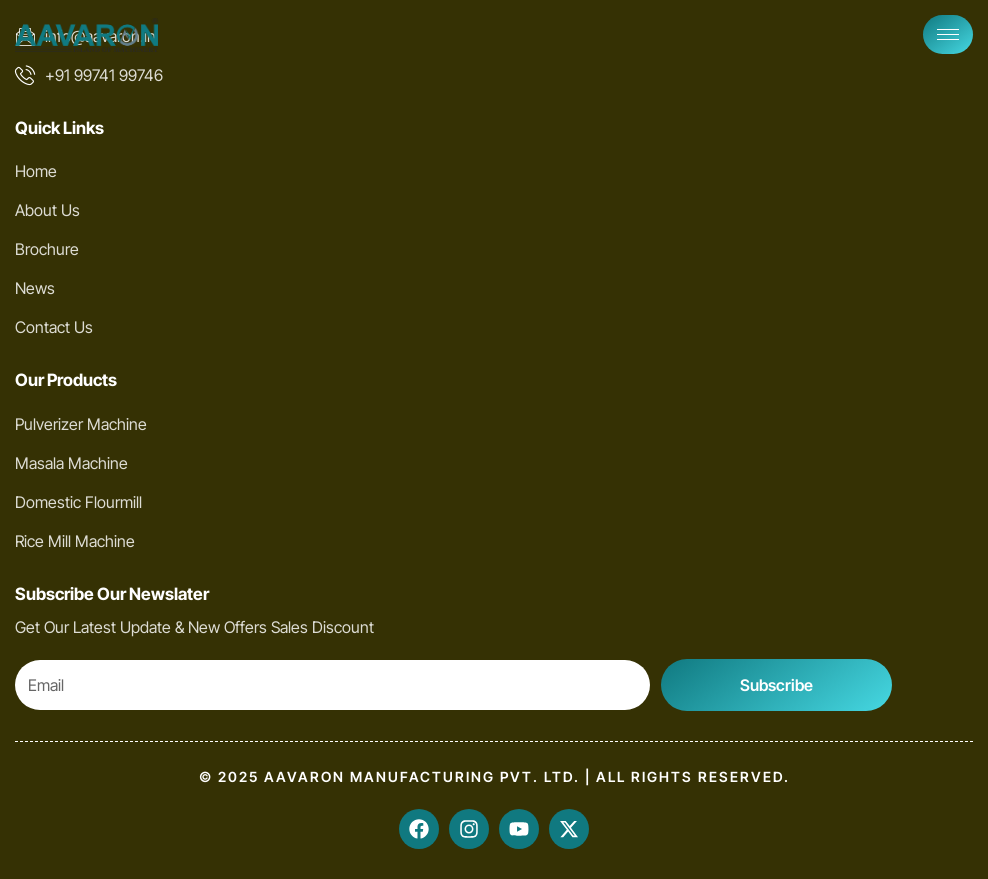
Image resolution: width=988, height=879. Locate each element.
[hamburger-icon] (948, 34)
